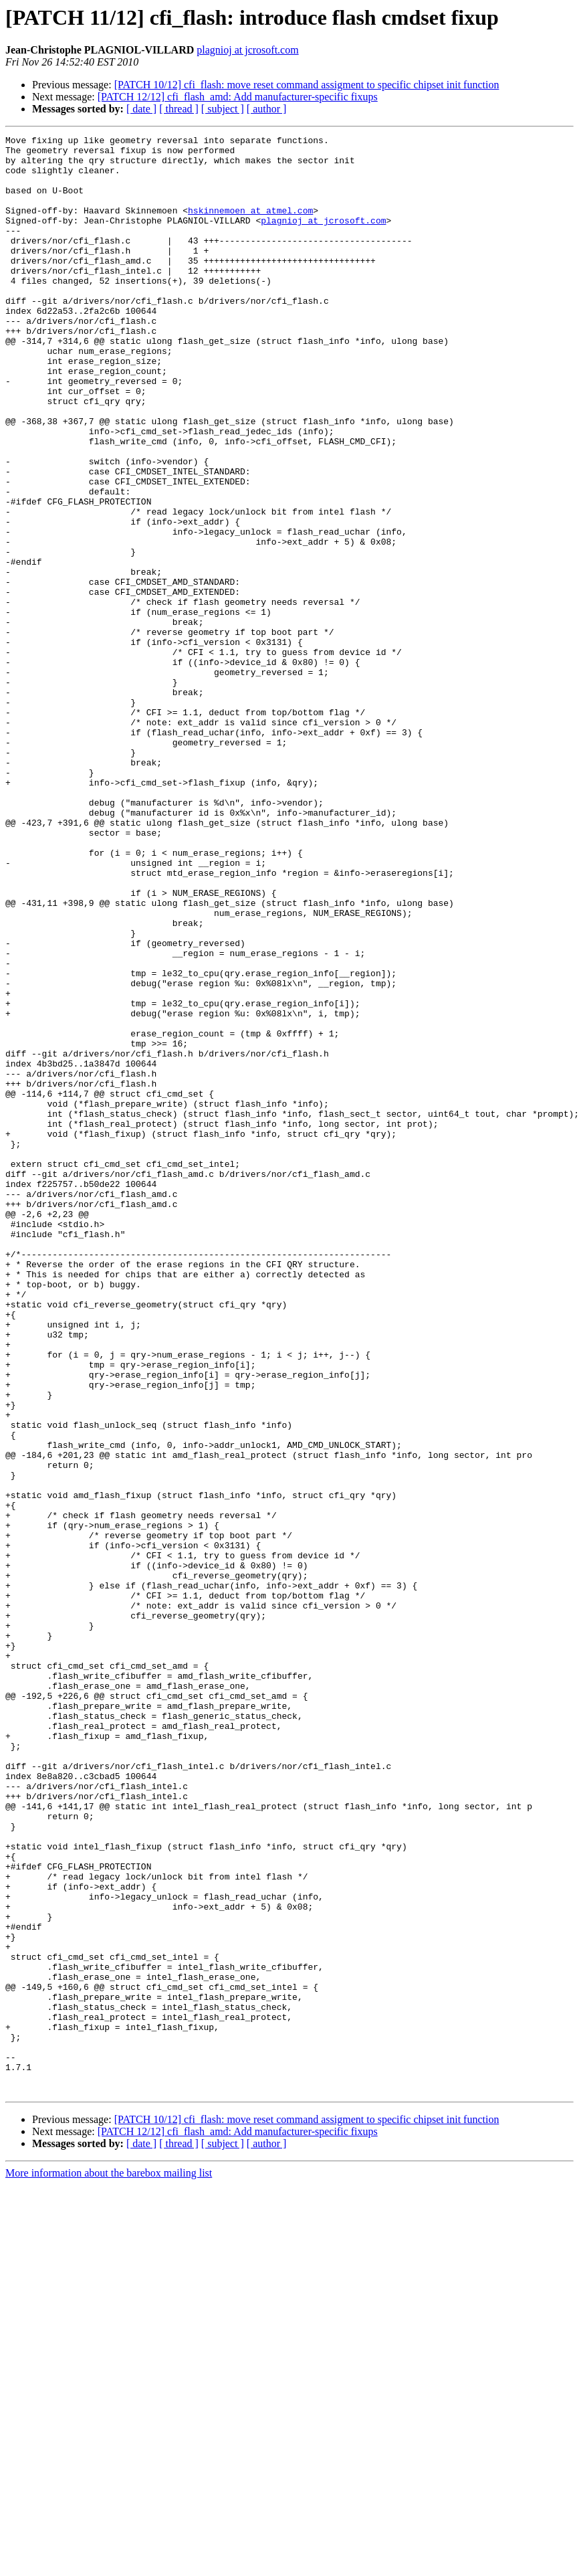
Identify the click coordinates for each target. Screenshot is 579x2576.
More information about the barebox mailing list (108, 2564)
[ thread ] (179, 108)
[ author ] (267, 108)
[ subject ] (222, 108)
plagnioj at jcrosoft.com (247, 50)
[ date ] (141, 108)
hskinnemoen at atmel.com (250, 226)
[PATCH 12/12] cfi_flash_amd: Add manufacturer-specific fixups (238, 96)
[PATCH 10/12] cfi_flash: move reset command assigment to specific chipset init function (306, 84)
